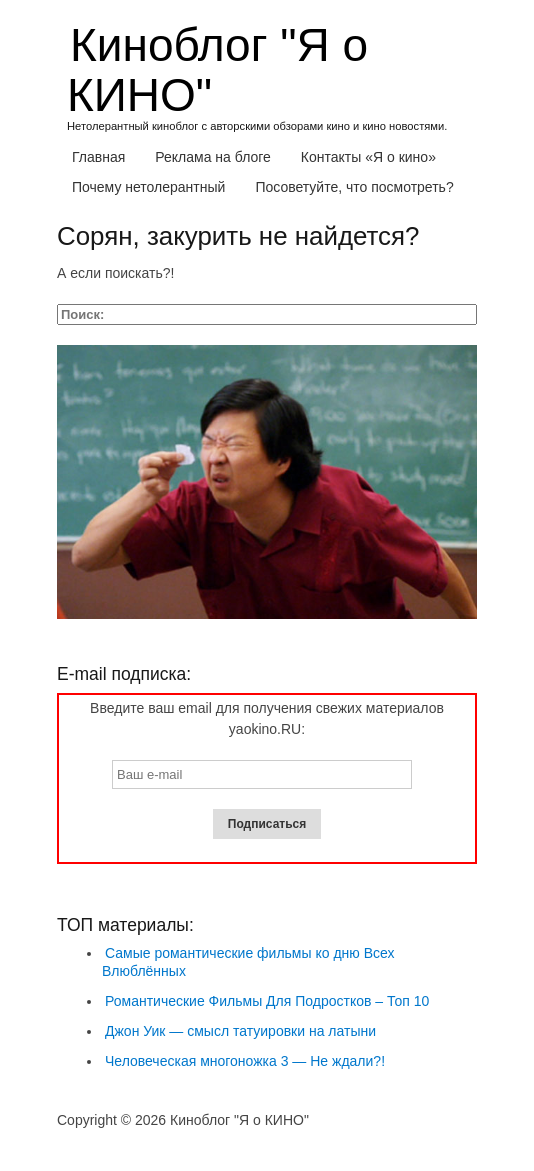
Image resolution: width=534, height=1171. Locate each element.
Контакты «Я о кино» (368, 157)
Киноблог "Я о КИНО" (217, 70)
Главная (98, 157)
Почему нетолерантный (148, 187)
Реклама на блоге (213, 157)
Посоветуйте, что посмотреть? (354, 187)
